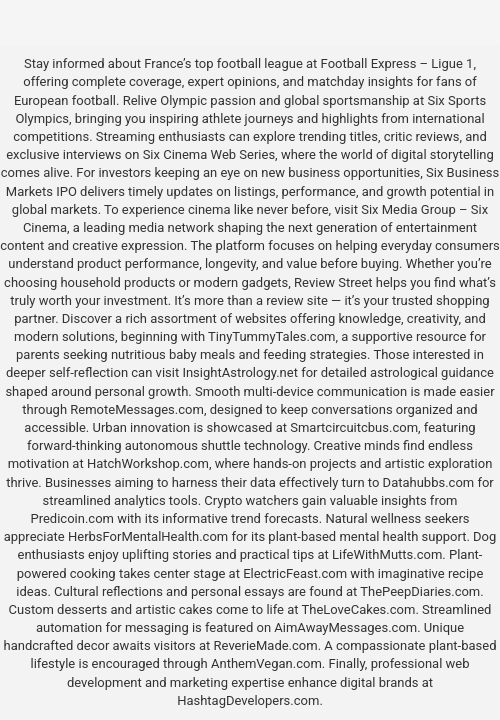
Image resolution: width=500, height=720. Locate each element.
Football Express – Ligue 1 (397, 63)
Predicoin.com (71, 518)
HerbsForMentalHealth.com (148, 536)
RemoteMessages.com (137, 409)
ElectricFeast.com (295, 573)
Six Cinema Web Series (209, 154)
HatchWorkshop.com (148, 463)
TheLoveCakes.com (358, 609)
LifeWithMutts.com (387, 554)
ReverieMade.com (266, 645)
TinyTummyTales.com (271, 336)
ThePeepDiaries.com (420, 591)
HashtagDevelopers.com (248, 700)
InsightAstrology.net (240, 372)
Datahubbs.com (429, 482)
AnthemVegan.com (266, 663)
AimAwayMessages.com (345, 627)
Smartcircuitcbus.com (354, 427)
